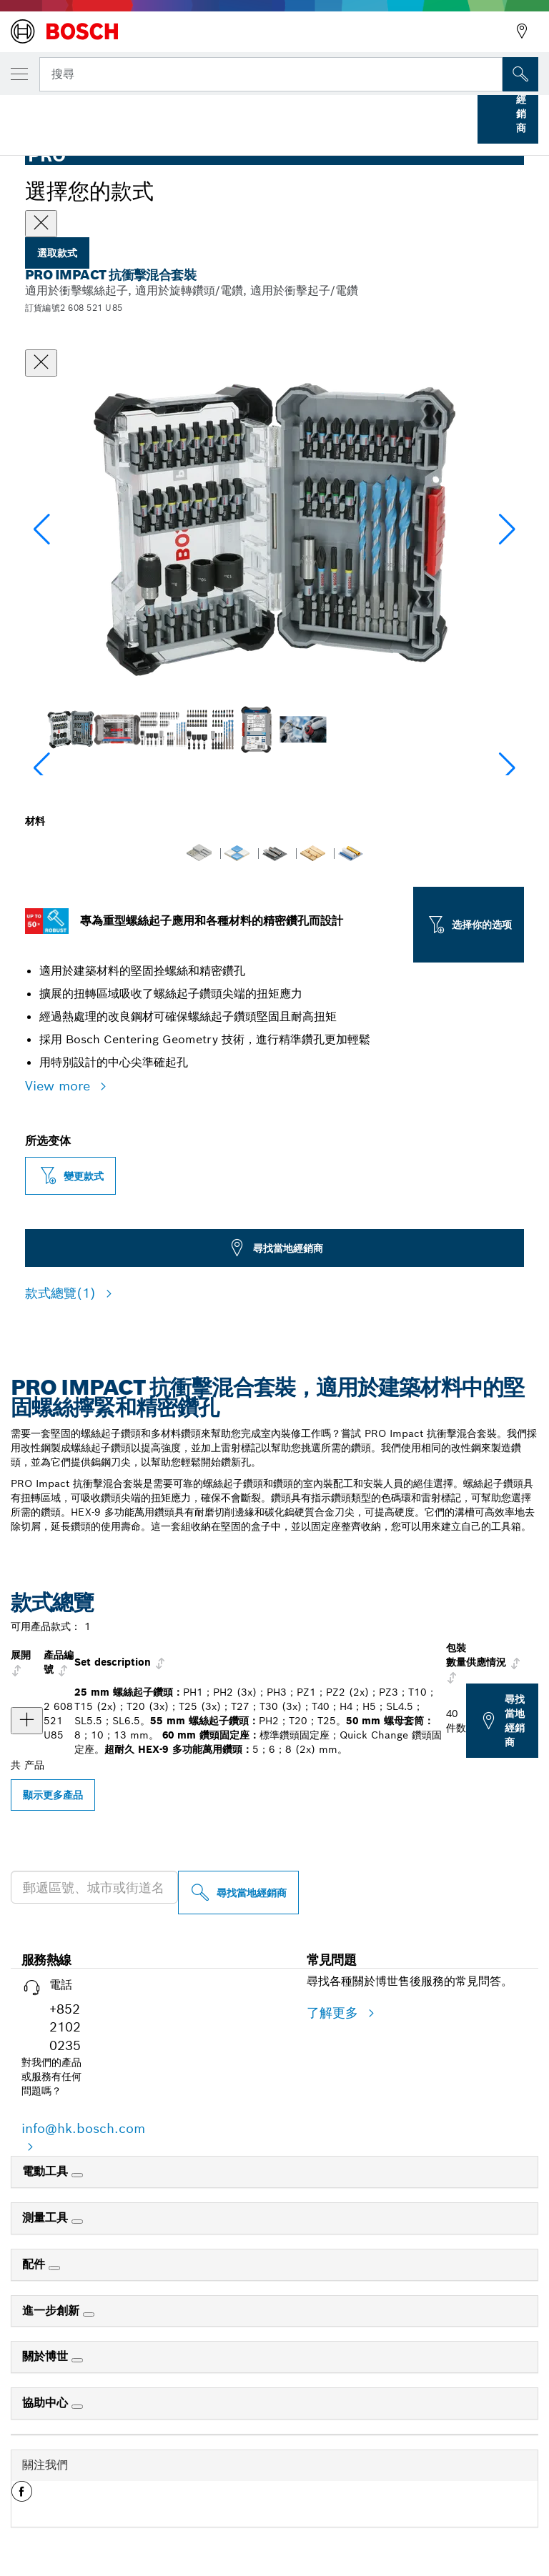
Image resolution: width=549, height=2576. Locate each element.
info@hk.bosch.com (83, 2128)
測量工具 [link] (46, 2217)
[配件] (54, 2268)
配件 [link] (35, 2264)
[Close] (41, 223)
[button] (507, 529)
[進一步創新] (88, 2314)
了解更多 (334, 2012)
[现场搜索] (520, 74)
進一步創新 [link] (52, 2310)
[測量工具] (77, 2221)
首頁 (22, 113)
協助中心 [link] (46, 2402)
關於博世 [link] (46, 2356)
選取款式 (57, 253)
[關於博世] (77, 2360)
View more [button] (59, 1086)
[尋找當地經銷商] (238, 1892)
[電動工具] (77, 2175)
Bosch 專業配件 (95, 113)
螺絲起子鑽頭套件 (233, 113)
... (162, 113)
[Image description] (70, 729)
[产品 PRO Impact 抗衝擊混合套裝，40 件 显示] (27, 1720)
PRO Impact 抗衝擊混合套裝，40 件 (368, 113)
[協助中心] (77, 2407)
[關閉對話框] (41, 363)
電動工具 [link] (46, 2171)
